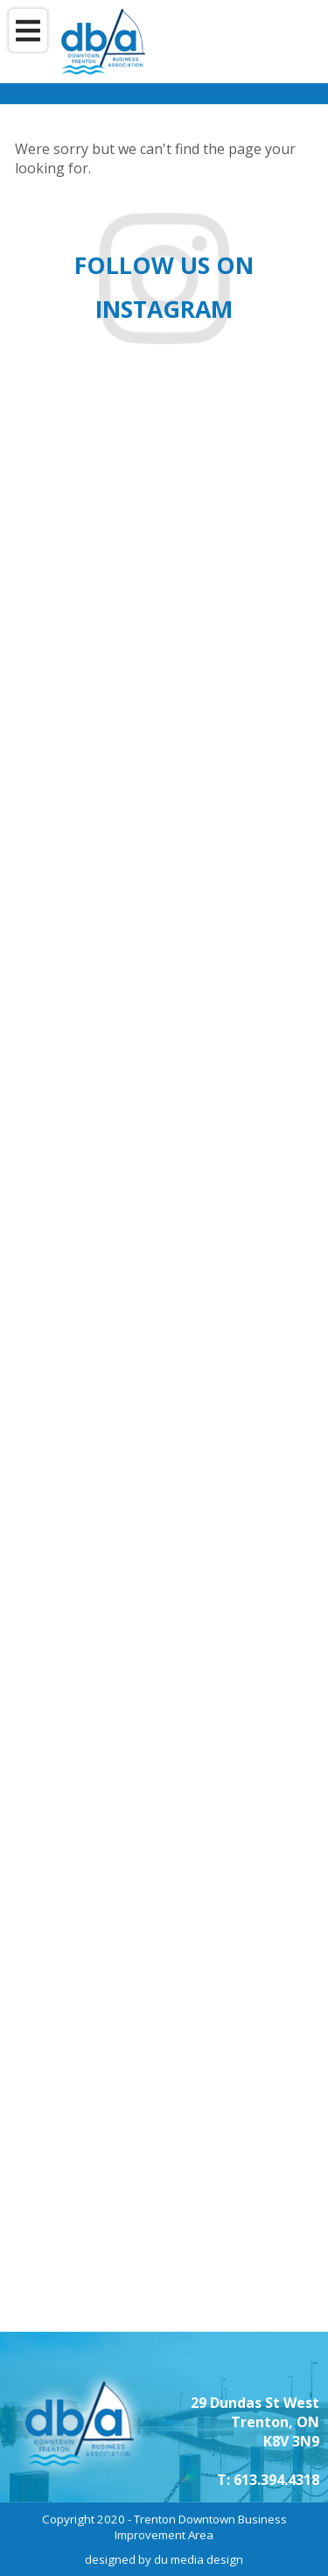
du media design (198, 2559)
